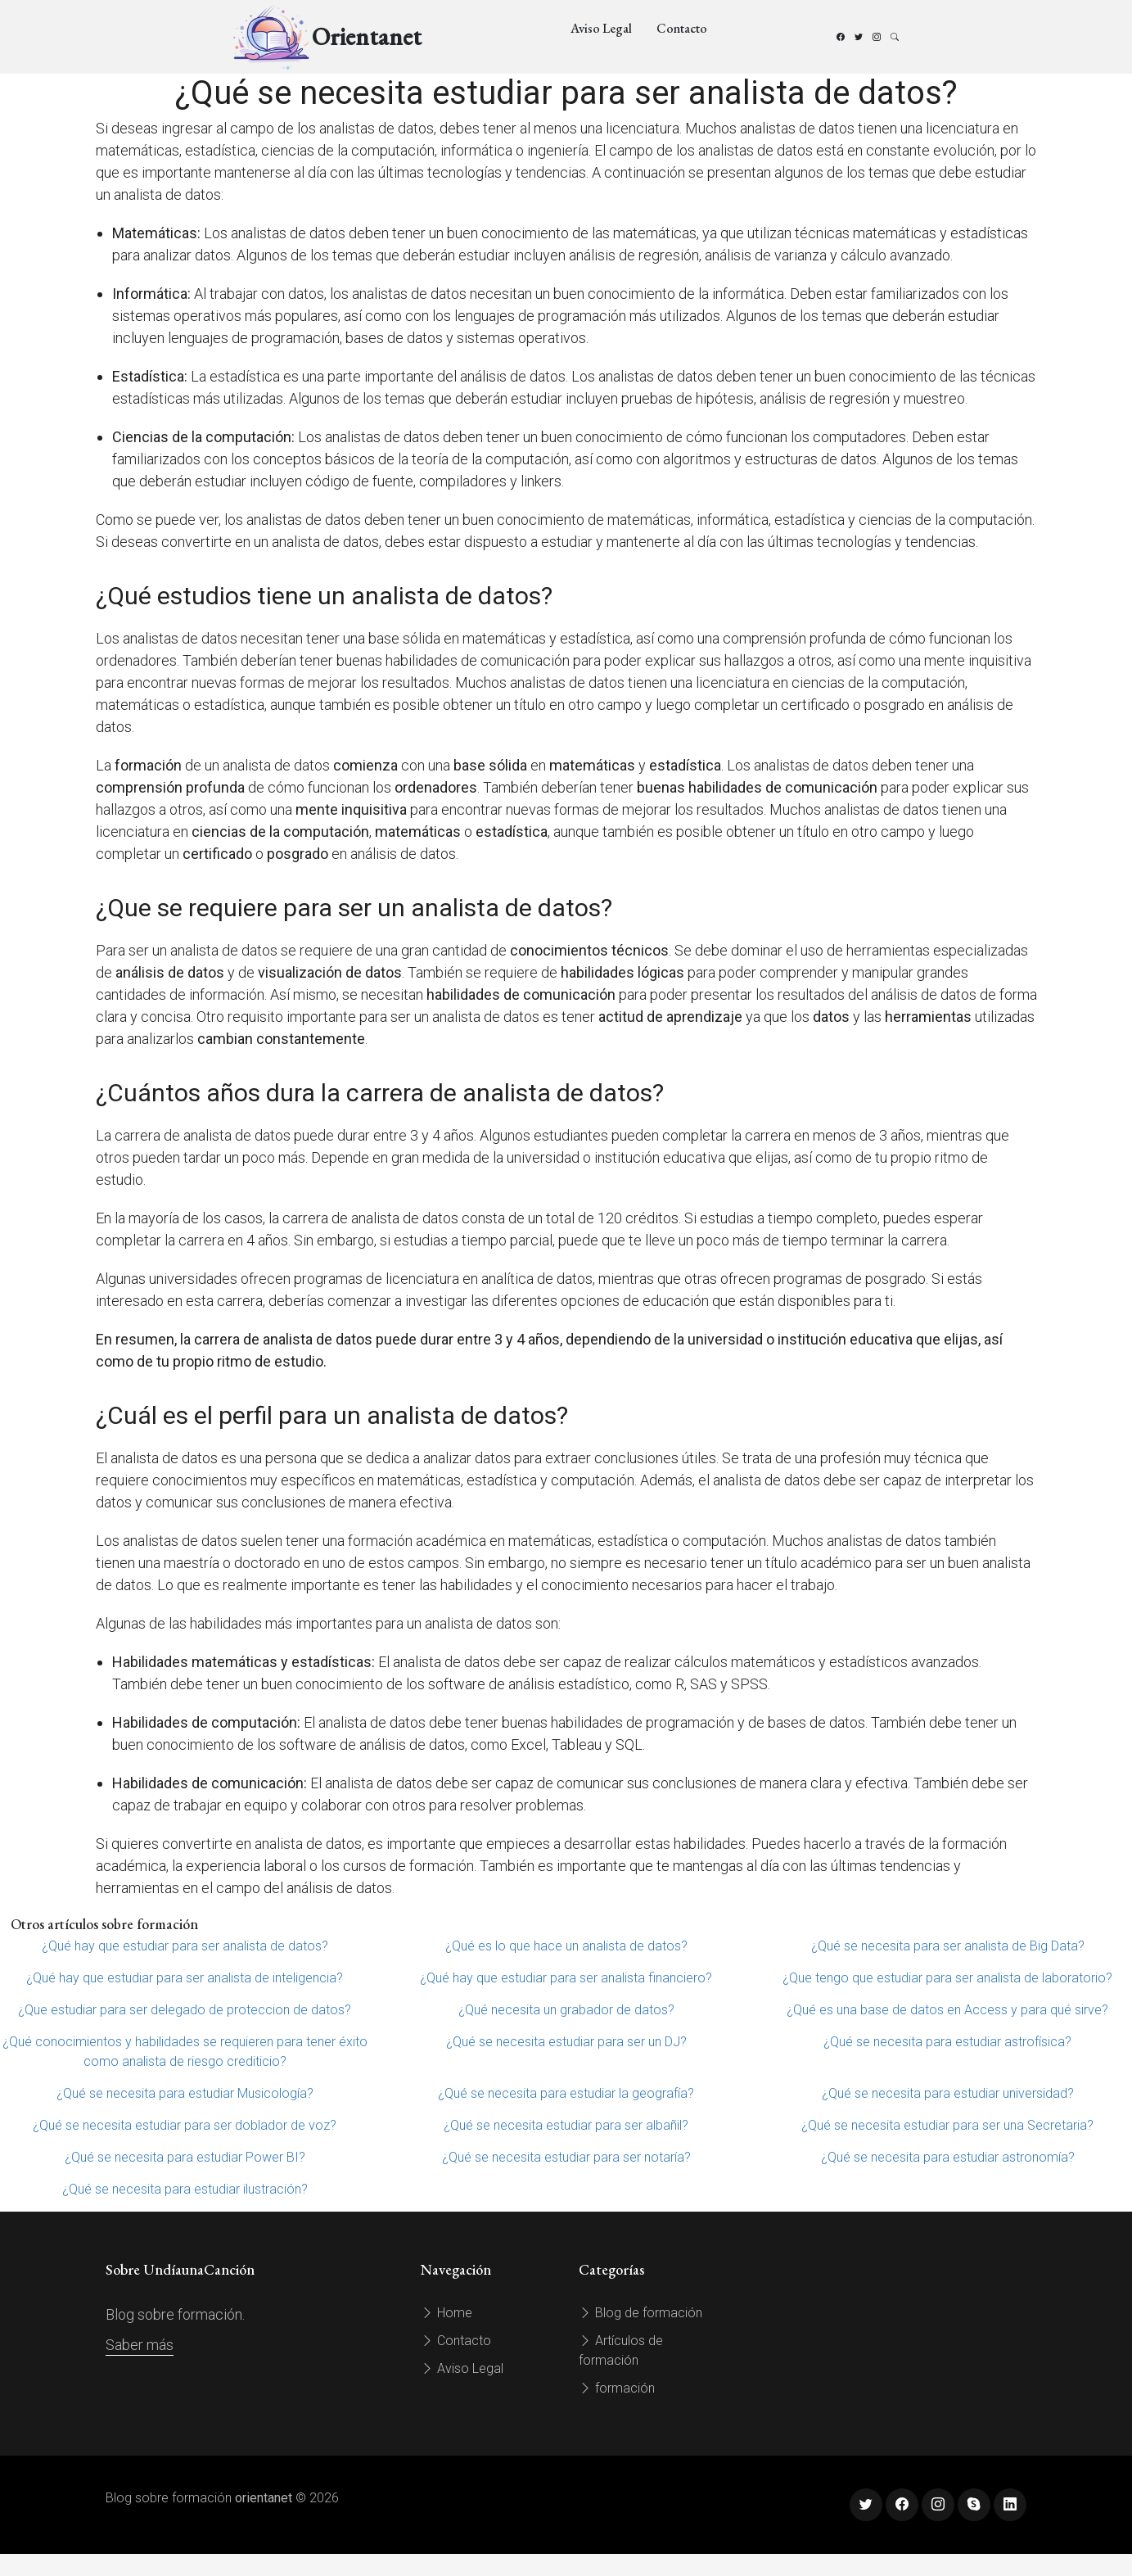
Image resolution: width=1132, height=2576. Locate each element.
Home (446, 2313)
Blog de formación (640, 2313)
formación (617, 2388)
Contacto (681, 28)
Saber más (140, 2344)
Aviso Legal (601, 28)
